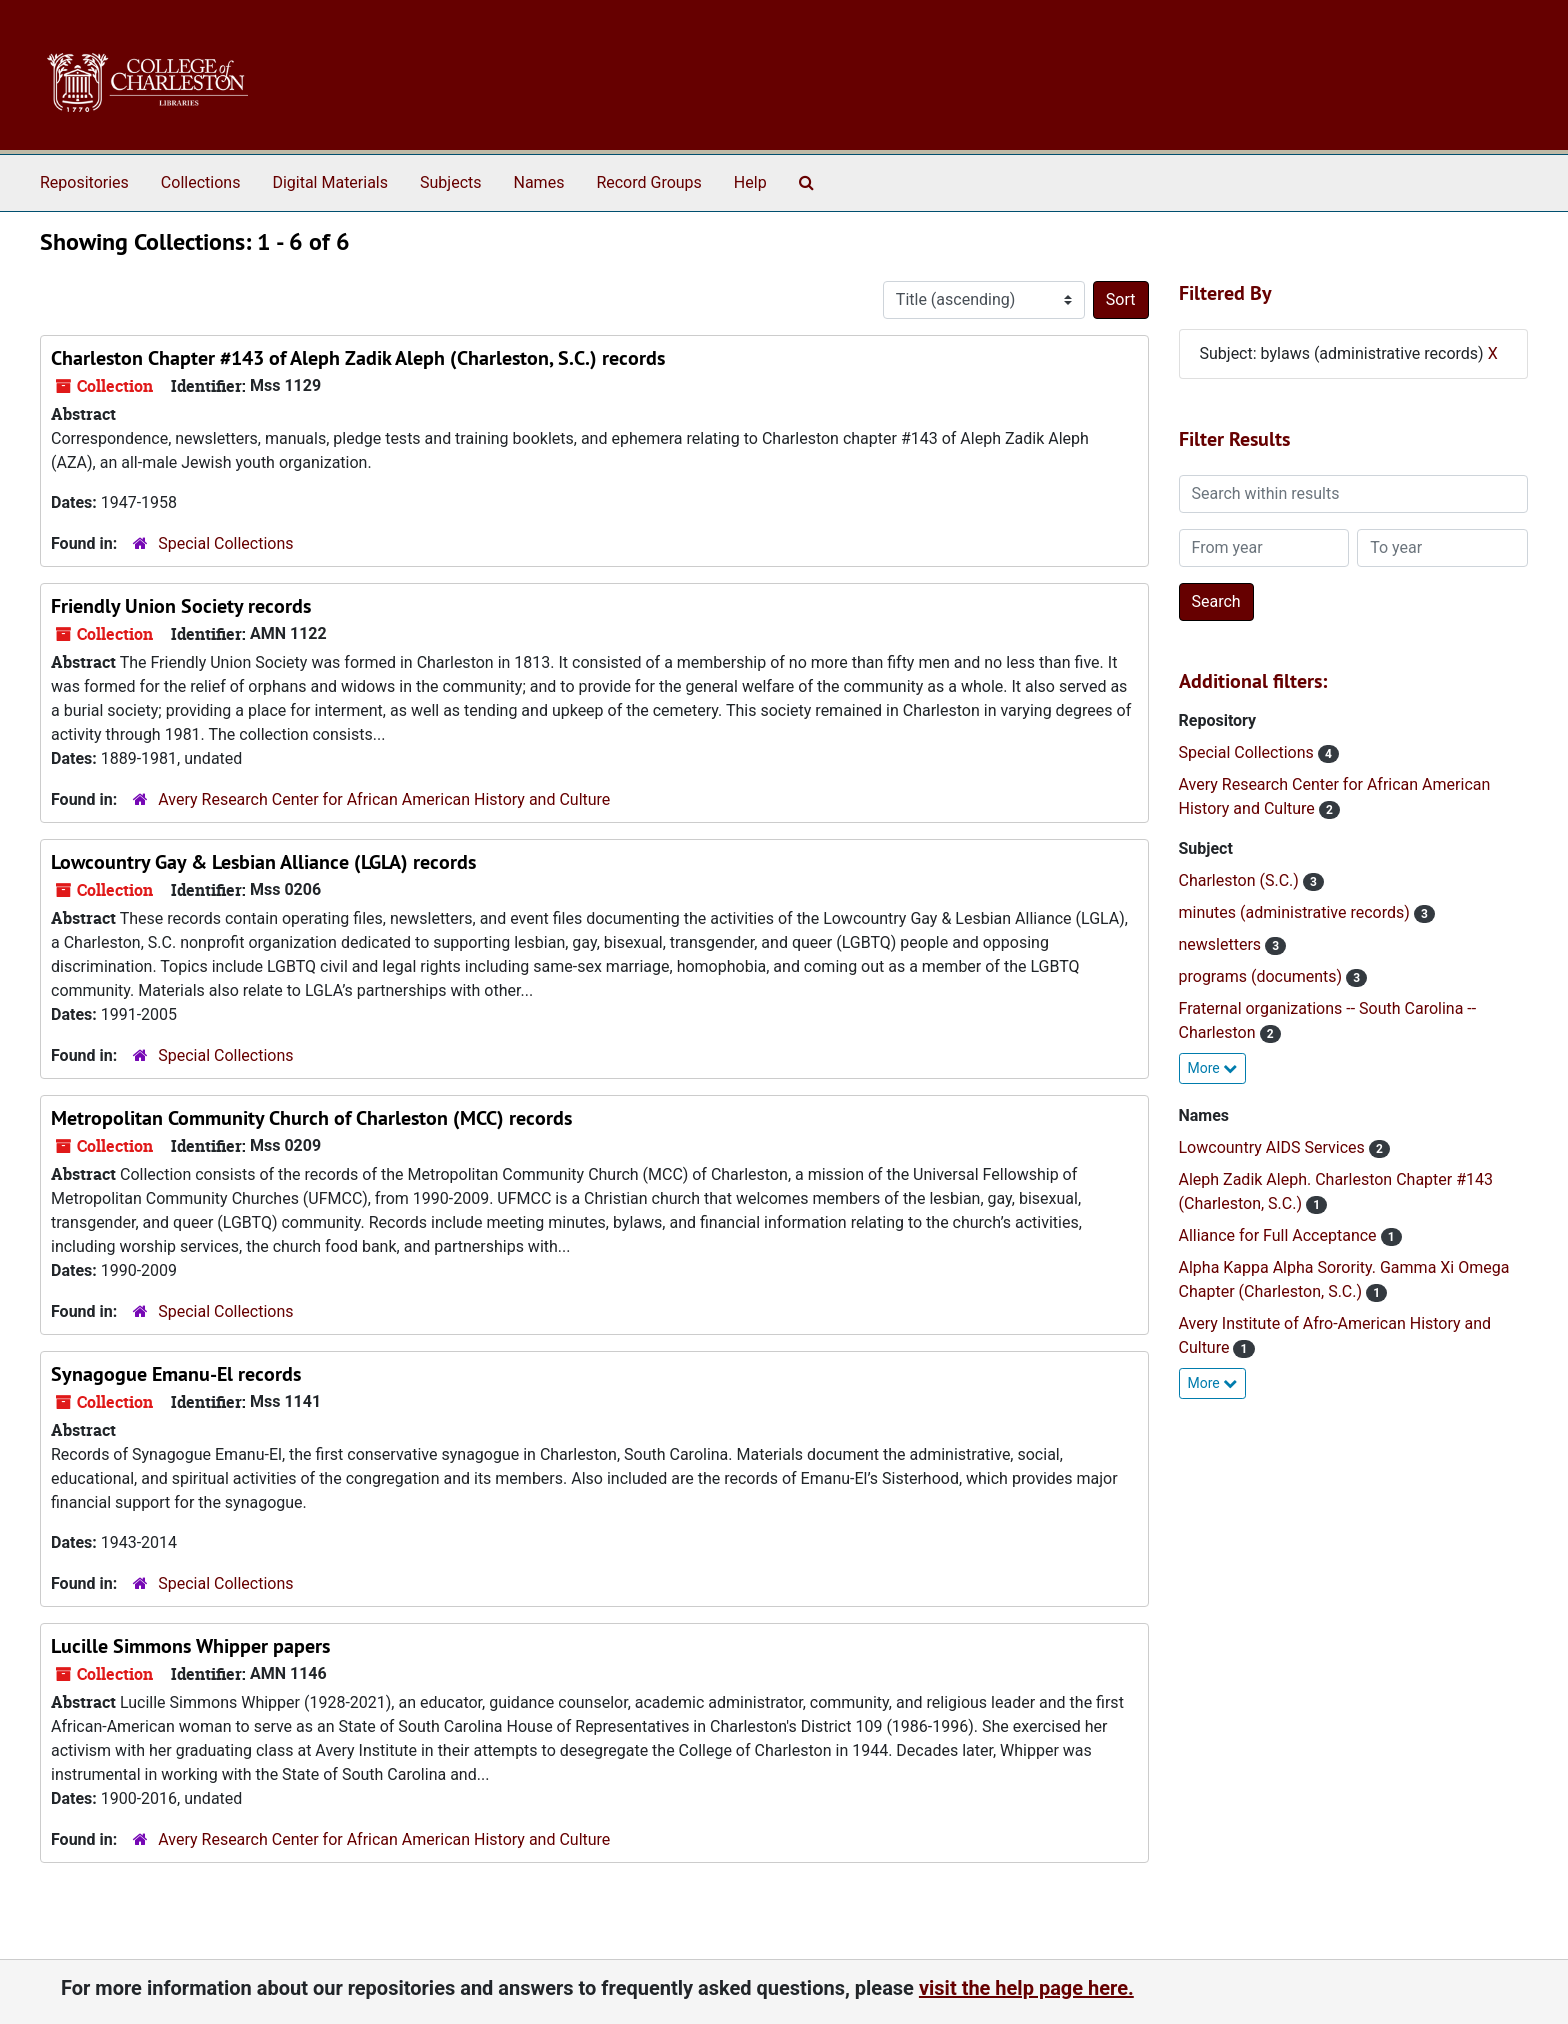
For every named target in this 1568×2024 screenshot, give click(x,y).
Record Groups (648, 182)
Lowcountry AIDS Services (1274, 1147)
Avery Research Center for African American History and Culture (384, 799)
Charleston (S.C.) (1241, 880)
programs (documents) (1263, 976)
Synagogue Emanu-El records (176, 1374)
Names (539, 182)
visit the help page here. (1026, 1988)
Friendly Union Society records (181, 606)
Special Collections (225, 543)
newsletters (1222, 944)
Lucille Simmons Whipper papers (190, 1646)
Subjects (450, 182)
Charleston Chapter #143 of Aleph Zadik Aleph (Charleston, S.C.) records (358, 358)
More (1213, 1068)
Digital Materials (330, 182)
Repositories (84, 182)
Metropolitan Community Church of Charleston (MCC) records (311, 1118)
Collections (201, 182)
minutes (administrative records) (1296, 912)
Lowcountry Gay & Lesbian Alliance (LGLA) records (263, 862)
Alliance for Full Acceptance (1280, 1235)
